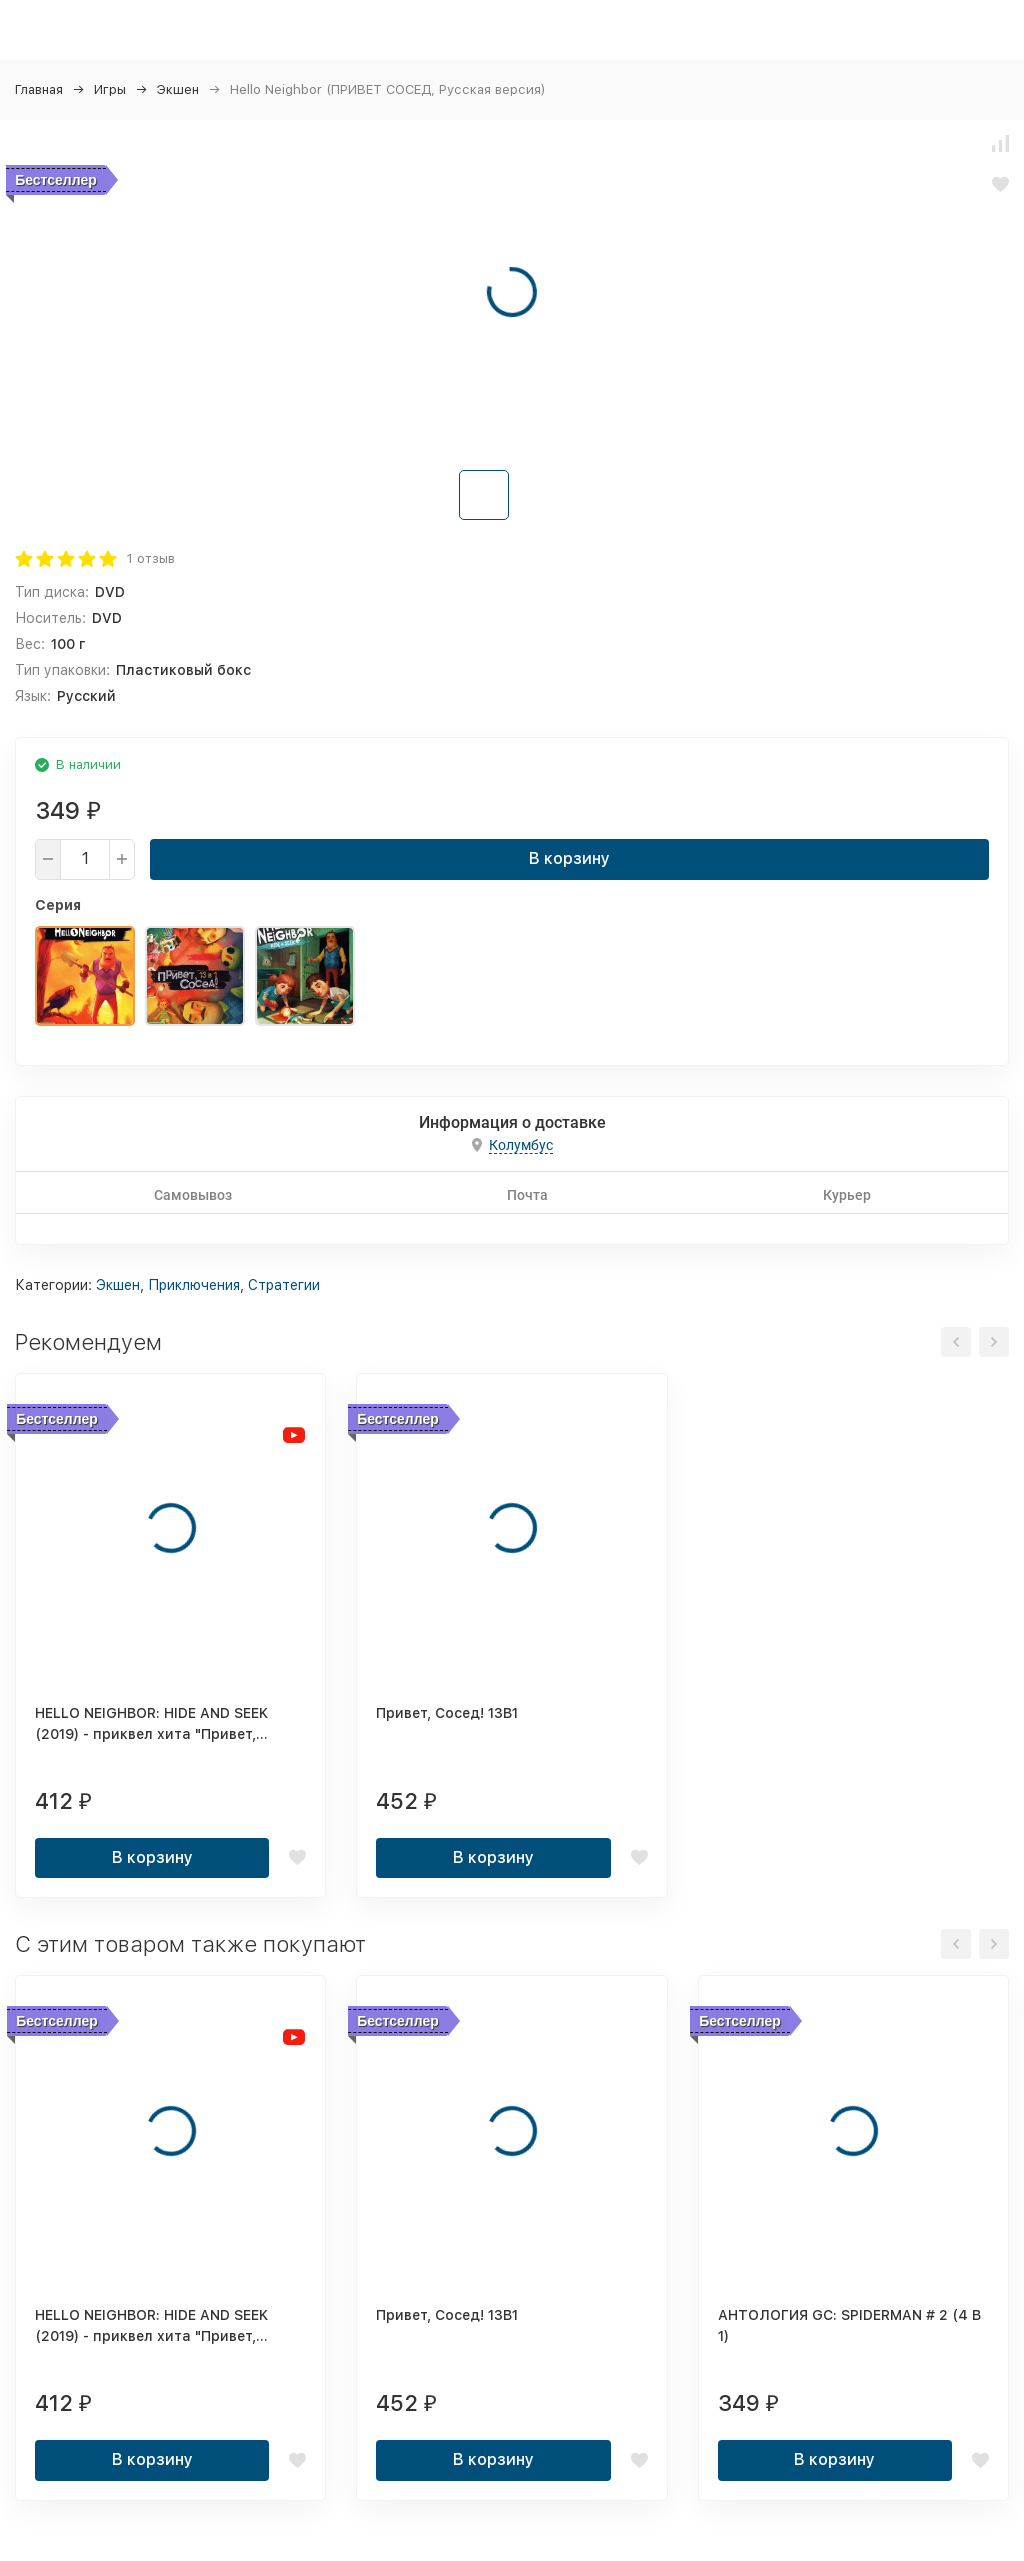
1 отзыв (151, 558)
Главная (39, 89)
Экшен (178, 89)
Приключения (194, 1285)
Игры (110, 89)
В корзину (569, 858)
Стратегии (284, 1285)
